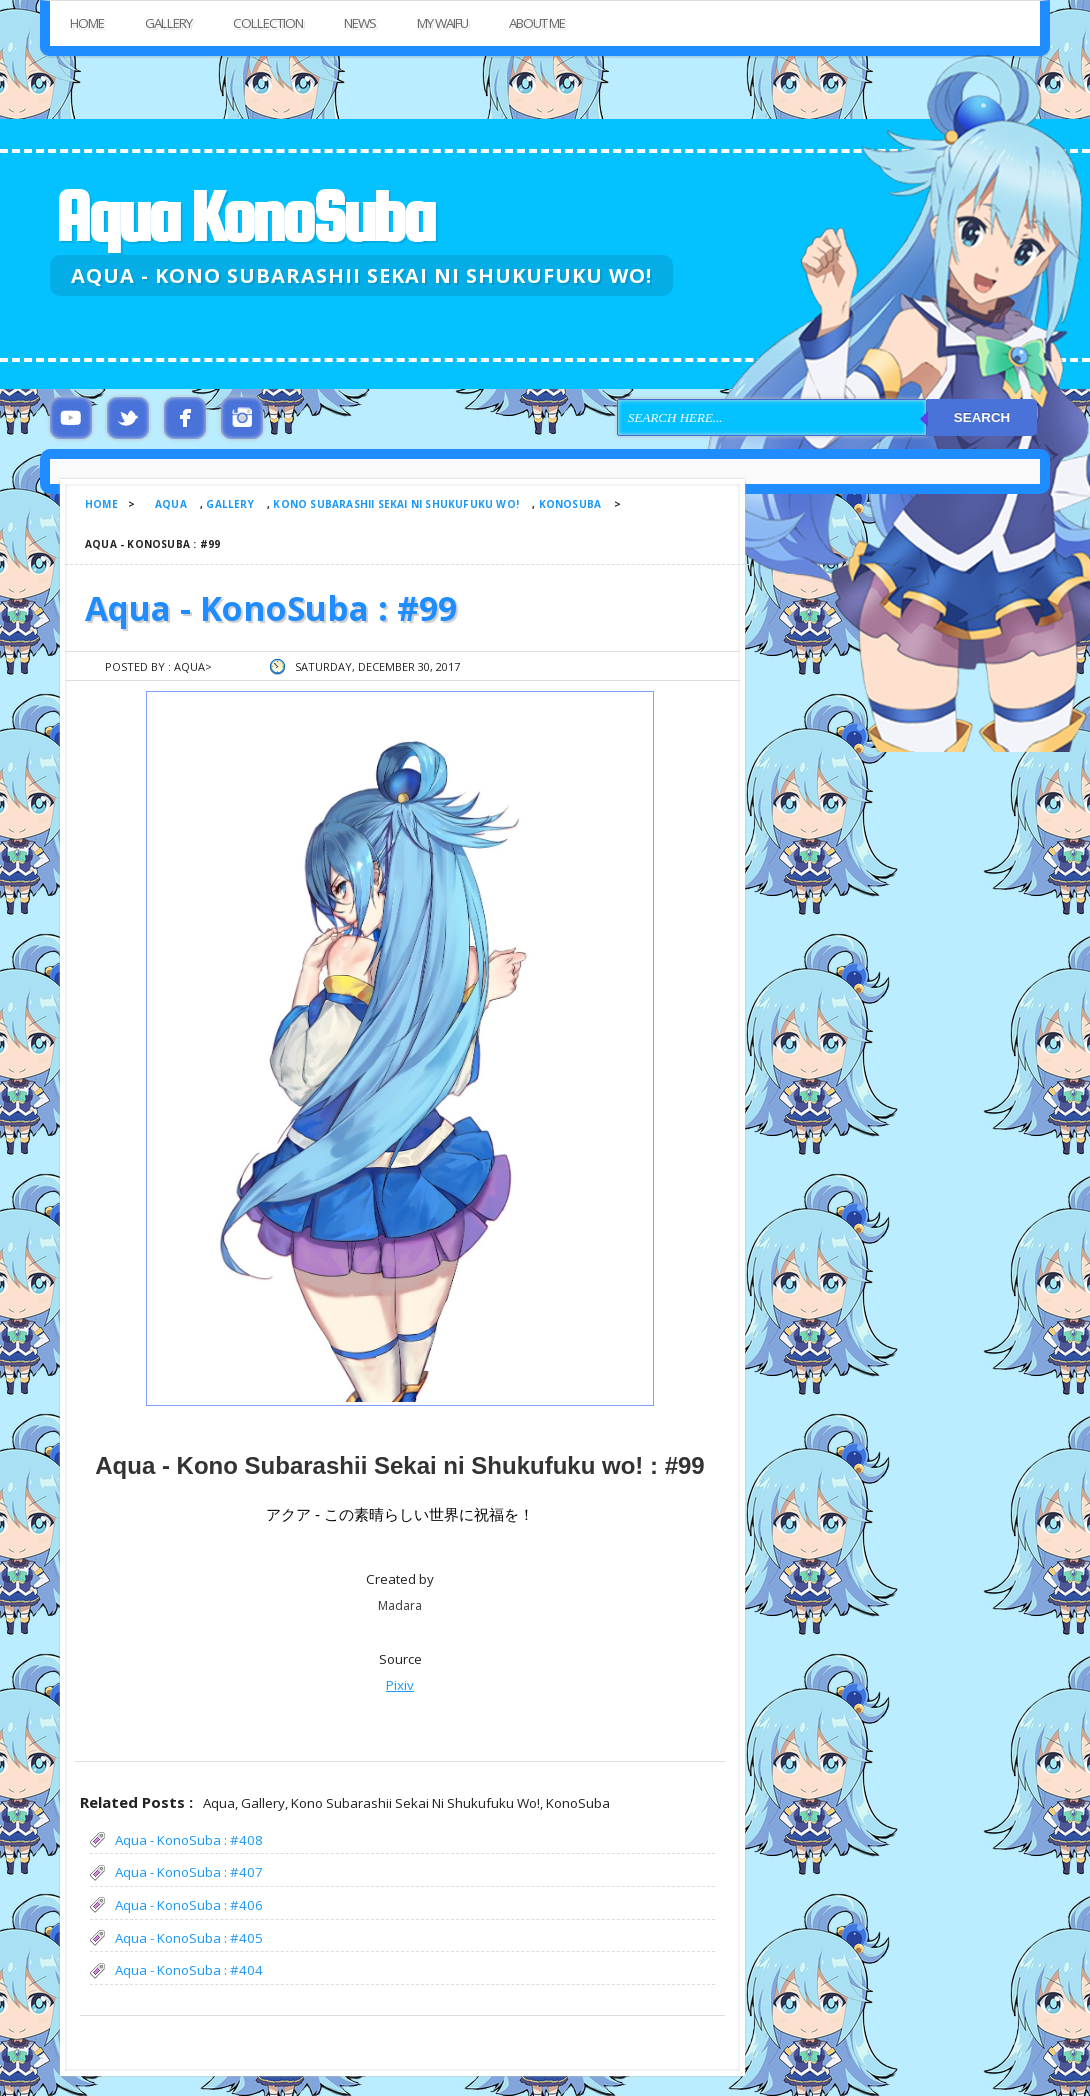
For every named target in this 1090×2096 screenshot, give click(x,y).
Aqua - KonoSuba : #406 (189, 1905)
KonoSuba (570, 504)
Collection (268, 23)
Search (982, 417)
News (360, 23)
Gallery (168, 23)
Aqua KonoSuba (244, 216)
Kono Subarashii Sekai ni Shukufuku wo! (396, 504)
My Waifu (442, 23)
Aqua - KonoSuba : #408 (189, 1840)
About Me (537, 23)
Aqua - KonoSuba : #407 (189, 1872)
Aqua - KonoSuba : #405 (189, 1938)
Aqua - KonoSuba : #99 (271, 608)
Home (87, 23)
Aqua (171, 504)
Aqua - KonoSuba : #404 (189, 1970)
